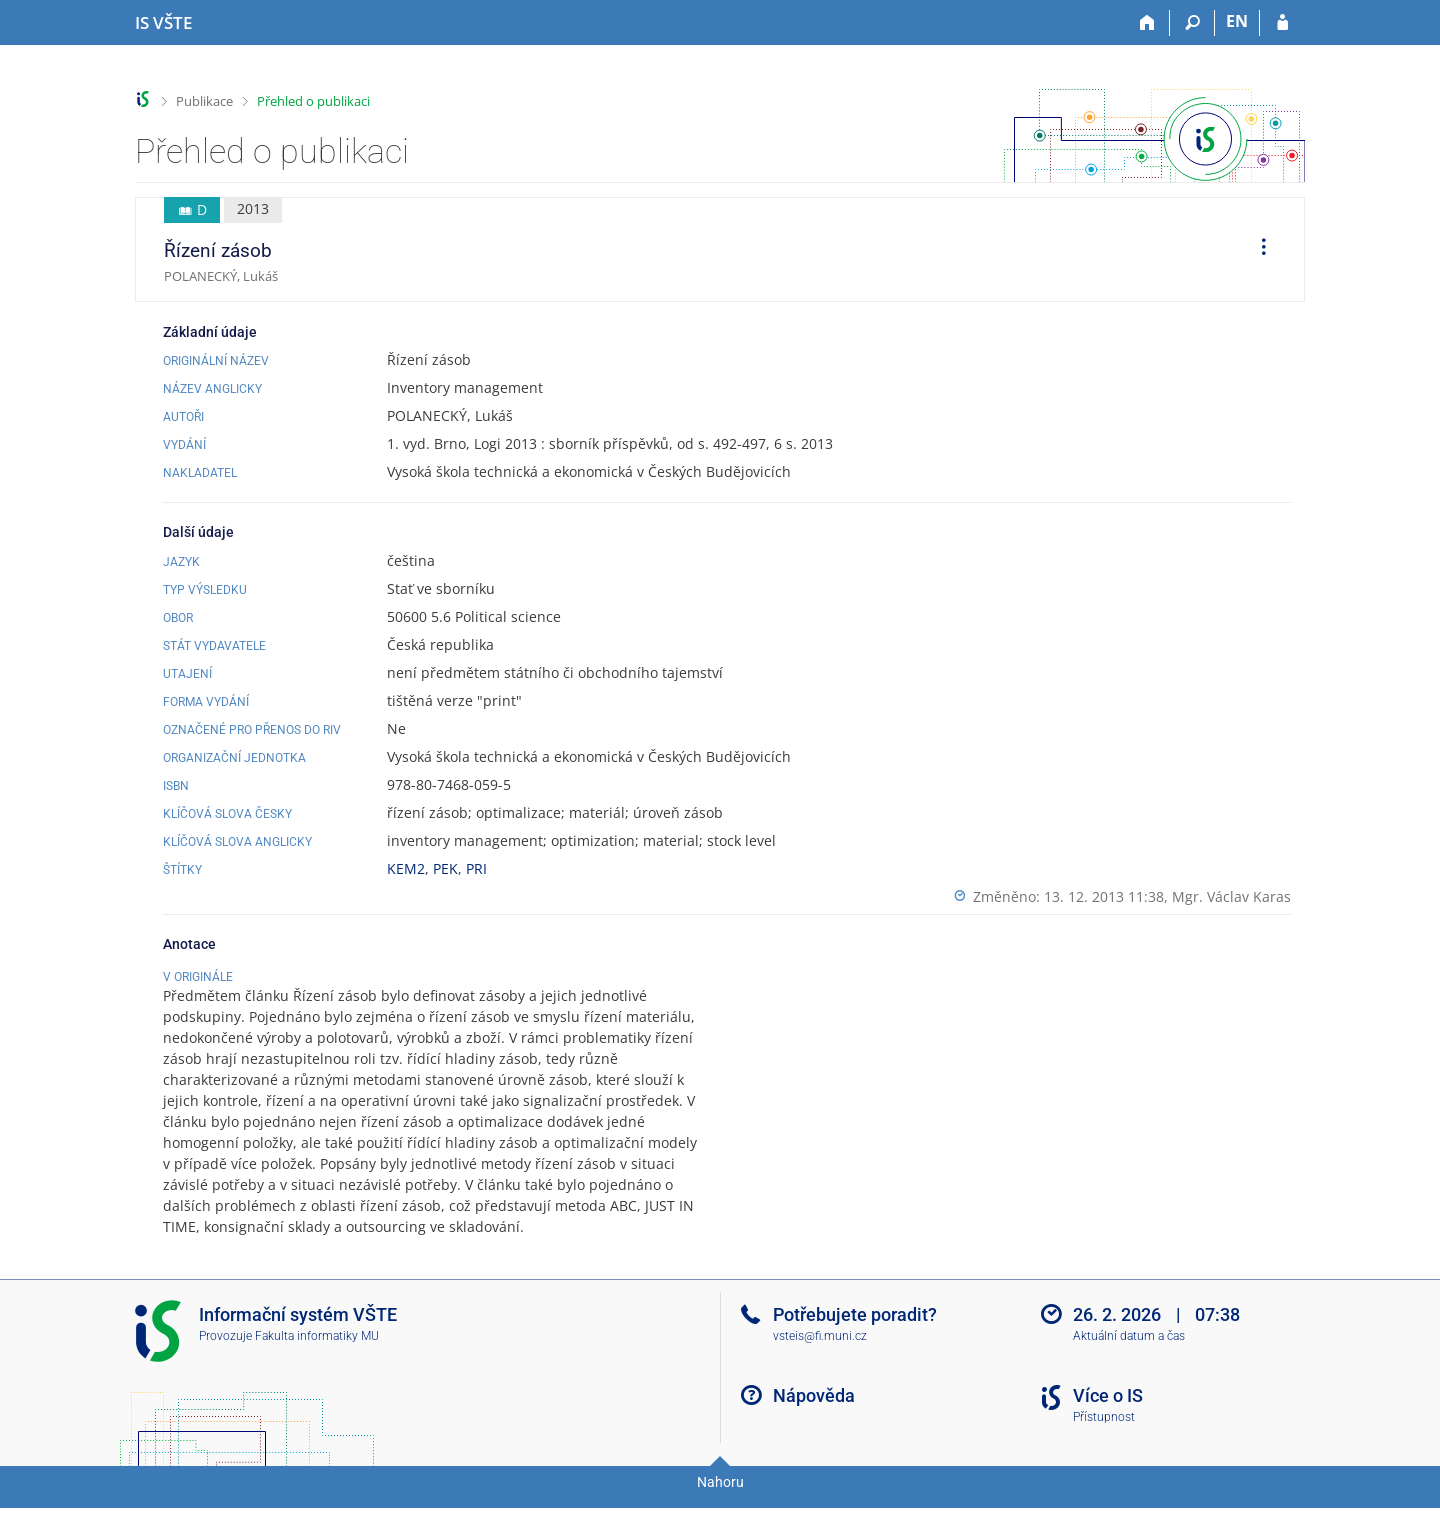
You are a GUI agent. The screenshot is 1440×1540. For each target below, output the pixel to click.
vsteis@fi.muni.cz (820, 1378)
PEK (445, 868)
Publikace (204, 101)
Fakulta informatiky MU (317, 1378)
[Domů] (1147, 23)
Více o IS (1108, 1437)
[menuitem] (1257, 250)
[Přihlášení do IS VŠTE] (1282, 23)
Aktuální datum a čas (1129, 1378)
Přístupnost (1104, 1459)
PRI (476, 868)
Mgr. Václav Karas (1231, 896)
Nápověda (814, 1437)
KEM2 (406, 868)
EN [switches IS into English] (1237, 21)
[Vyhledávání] (1192, 23)
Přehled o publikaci (313, 101)
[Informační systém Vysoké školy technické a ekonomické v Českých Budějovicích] (163, 23)
